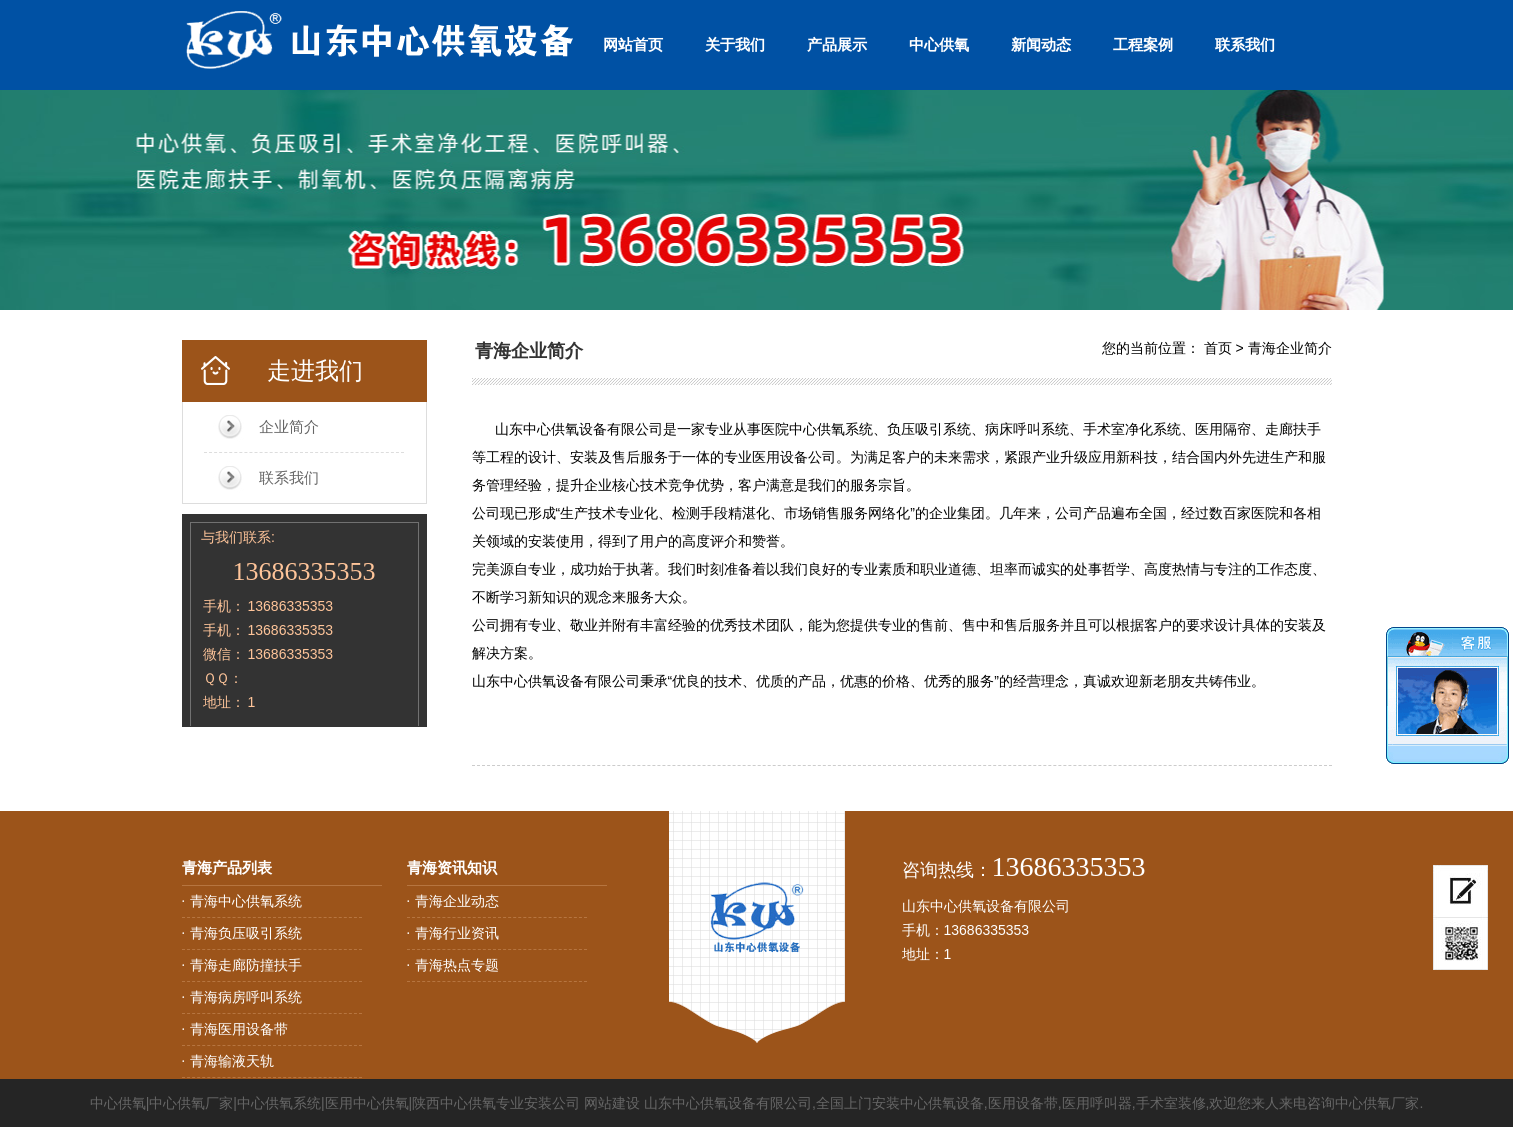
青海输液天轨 (232, 1061)
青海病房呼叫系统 (246, 997)
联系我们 (1245, 44)
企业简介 (289, 426)
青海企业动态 (457, 901)
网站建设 (612, 1103)
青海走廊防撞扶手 (246, 965)
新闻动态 (1041, 44)
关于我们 (735, 44)
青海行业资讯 (457, 933)
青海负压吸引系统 (246, 933)
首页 (1218, 348)
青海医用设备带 (239, 1029)
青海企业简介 (1290, 348)
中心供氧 (939, 44)
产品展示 (837, 44)
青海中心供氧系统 (246, 901)
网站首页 (633, 44)
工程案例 (1143, 44)
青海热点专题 (457, 965)
